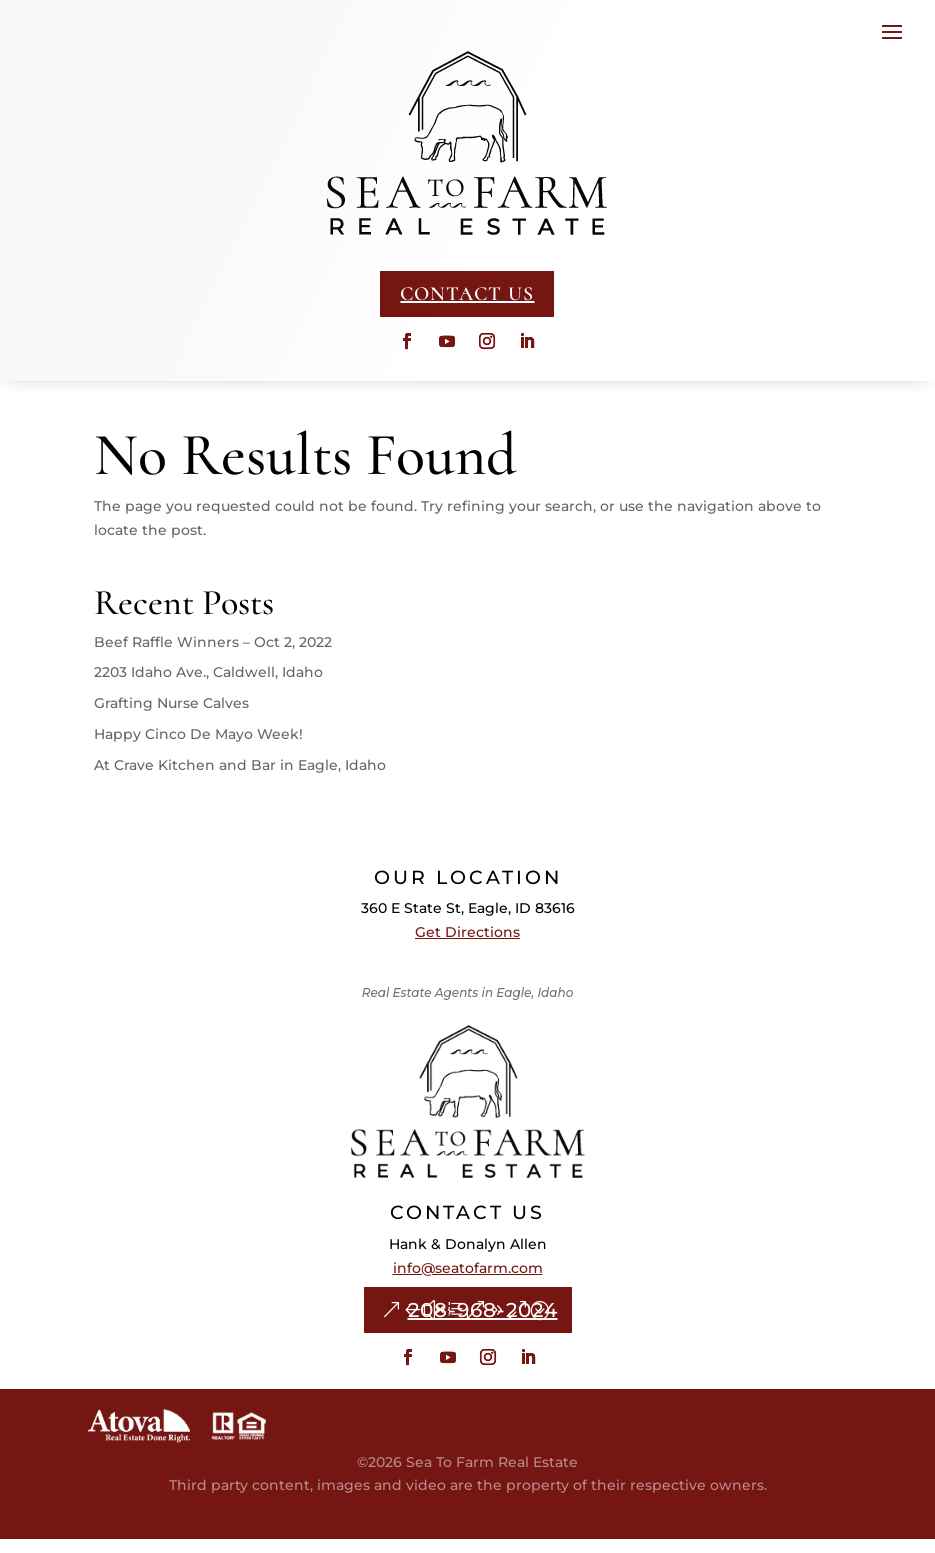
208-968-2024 (483, 1324)
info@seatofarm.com (468, 1282)
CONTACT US (467, 294)
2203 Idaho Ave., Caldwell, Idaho (208, 686)
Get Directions (467, 946)
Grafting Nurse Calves (171, 717)
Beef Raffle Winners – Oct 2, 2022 (213, 656)
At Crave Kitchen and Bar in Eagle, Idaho (240, 779)
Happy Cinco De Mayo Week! (198, 748)
